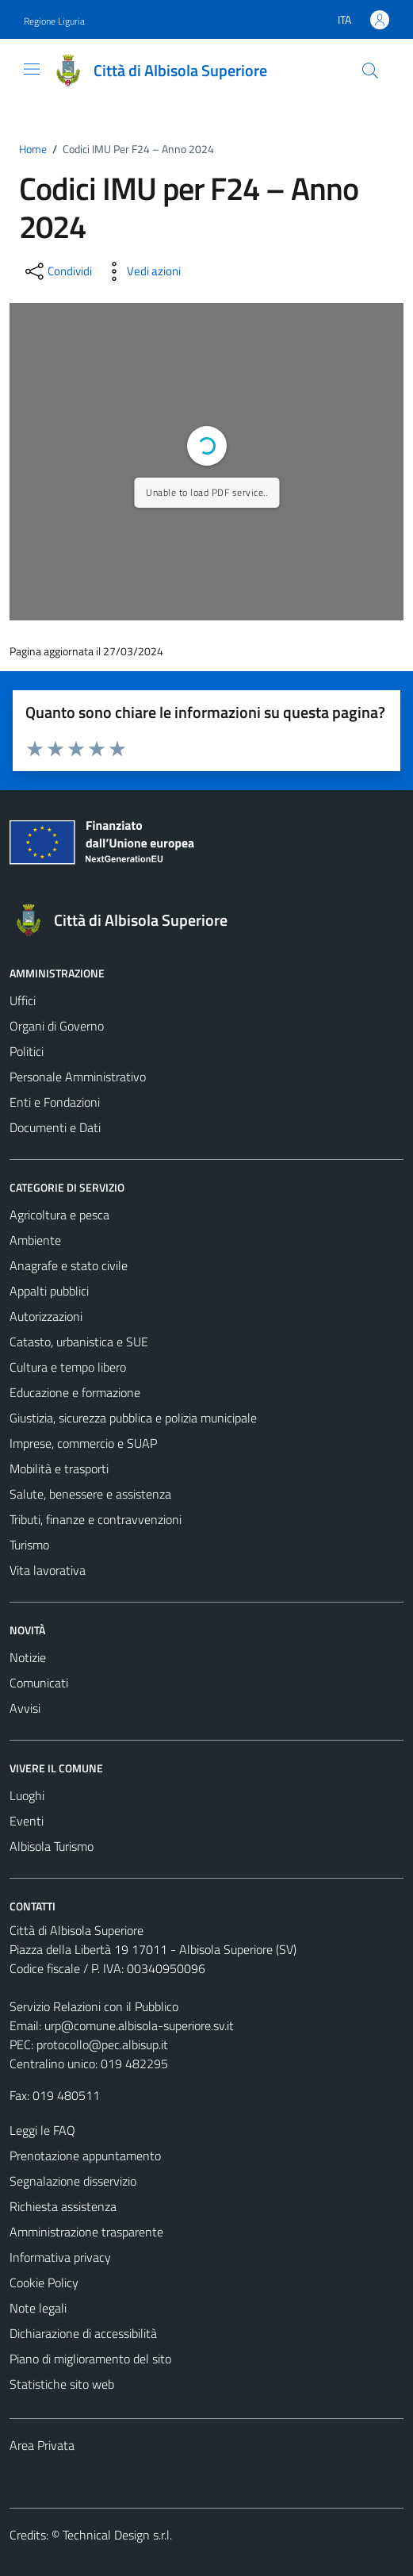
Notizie (28, 1657)
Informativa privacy (60, 2257)
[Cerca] (370, 71)
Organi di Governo (57, 1025)
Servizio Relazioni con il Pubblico (94, 2006)
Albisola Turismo (52, 1846)
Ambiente (35, 1240)
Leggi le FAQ (42, 2130)
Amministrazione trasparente (86, 2231)
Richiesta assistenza (63, 2206)
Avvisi (25, 1708)
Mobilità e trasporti (59, 1468)
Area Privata (42, 2445)
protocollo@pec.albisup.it (102, 2044)
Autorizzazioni (46, 1316)
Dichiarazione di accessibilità (83, 2333)
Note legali (38, 2307)
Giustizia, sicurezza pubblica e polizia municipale (133, 1417)
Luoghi (27, 1795)
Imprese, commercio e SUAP (83, 1443)
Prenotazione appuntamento (85, 2155)
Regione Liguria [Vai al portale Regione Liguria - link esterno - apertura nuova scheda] (54, 21)
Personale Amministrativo (78, 1076)
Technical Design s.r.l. (117, 2534)
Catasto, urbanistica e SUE (79, 1341)
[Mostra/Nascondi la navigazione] (31, 69)
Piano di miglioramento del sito (90, 2358)
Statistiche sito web (62, 2384)
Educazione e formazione (75, 1392)
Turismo (29, 1544)
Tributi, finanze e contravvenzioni (96, 1519)
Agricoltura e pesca (59, 1214)
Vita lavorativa (48, 1570)
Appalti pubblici (49, 1290)
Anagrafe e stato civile (69, 1265)
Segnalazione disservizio (73, 2180)
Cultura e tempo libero (68, 1366)
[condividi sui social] (57, 271)
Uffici (23, 1000)
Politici (27, 1051)
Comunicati (39, 1682)
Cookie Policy (44, 2282)
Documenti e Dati (55, 1127)
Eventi (27, 1820)
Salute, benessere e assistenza (90, 1493)
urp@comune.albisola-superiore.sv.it (139, 2025)
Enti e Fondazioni (55, 1101)
